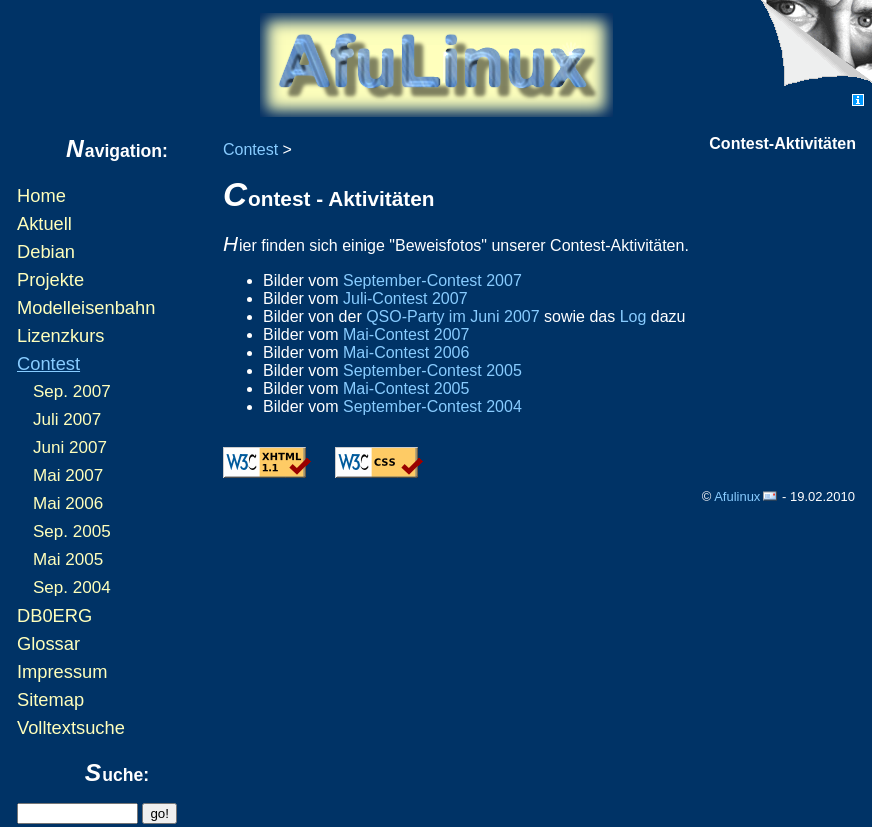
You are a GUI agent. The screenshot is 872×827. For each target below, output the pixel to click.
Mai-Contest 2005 (406, 388)
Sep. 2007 (72, 391)
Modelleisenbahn (86, 307)
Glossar (48, 643)
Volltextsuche (71, 727)
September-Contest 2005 (432, 370)
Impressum (62, 671)
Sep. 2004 (72, 587)
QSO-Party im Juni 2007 (452, 316)
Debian (46, 251)
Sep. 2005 (72, 531)
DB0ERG (54, 615)
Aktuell (44, 223)
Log (633, 316)
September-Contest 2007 (432, 280)
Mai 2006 (68, 503)
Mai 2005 (68, 559)
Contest (48, 363)
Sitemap (50, 699)
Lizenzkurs (60, 335)
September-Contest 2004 (432, 406)
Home (41, 195)
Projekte (50, 279)
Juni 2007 (70, 447)
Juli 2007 (67, 419)
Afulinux (737, 496)
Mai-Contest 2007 (406, 334)
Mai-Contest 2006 (406, 352)
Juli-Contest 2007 (405, 298)
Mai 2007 (68, 475)
